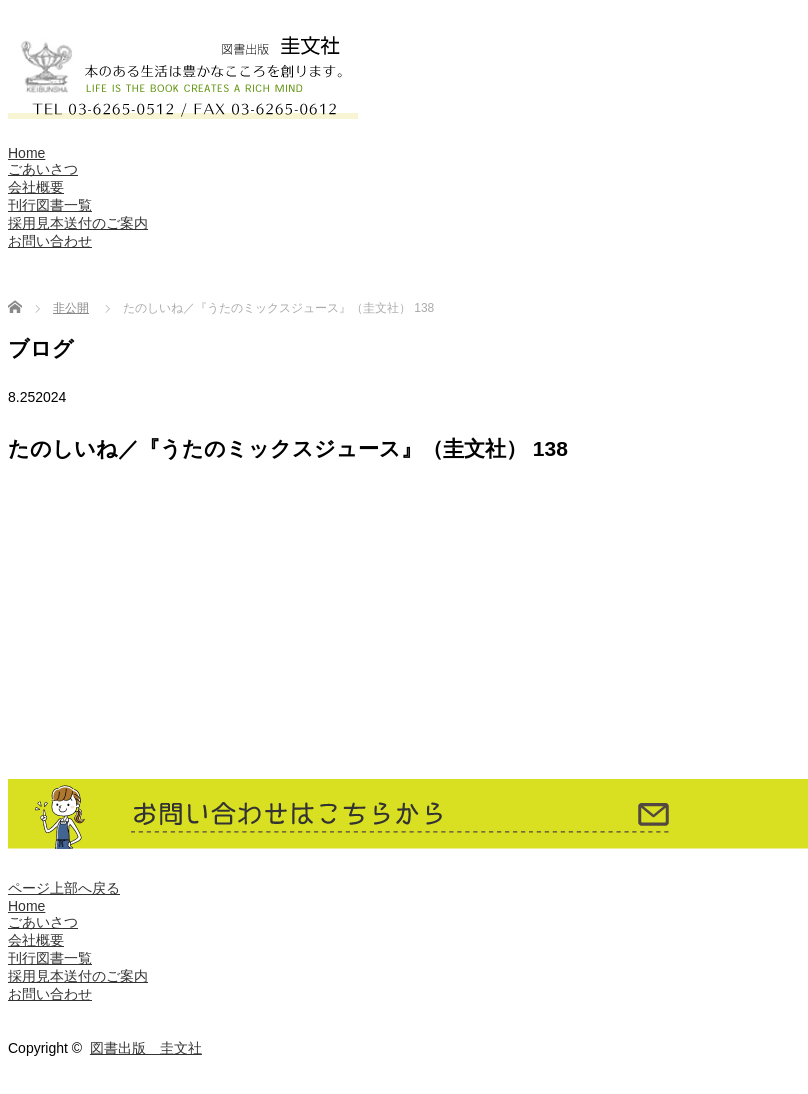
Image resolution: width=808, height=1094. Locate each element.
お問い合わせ (50, 241)
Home (26, 153)
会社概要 (36, 187)
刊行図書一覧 (50, 205)
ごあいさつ (43, 169)
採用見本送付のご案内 (78, 223)
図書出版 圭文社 (146, 1048)
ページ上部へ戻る (64, 888)
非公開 (71, 308)
